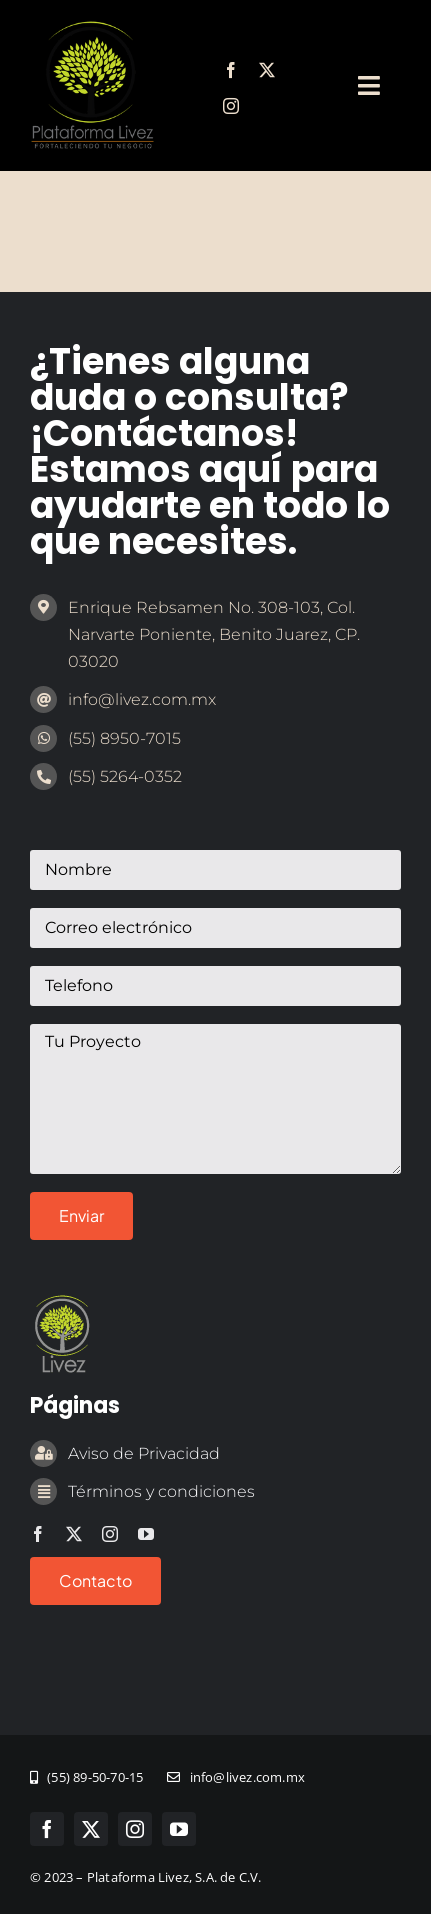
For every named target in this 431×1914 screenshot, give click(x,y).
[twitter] (267, 70)
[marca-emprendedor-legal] (92, 29)
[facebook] (231, 70)
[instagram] (231, 106)
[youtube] (146, 1534)
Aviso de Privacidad (144, 1453)
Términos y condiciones (161, 1491)
